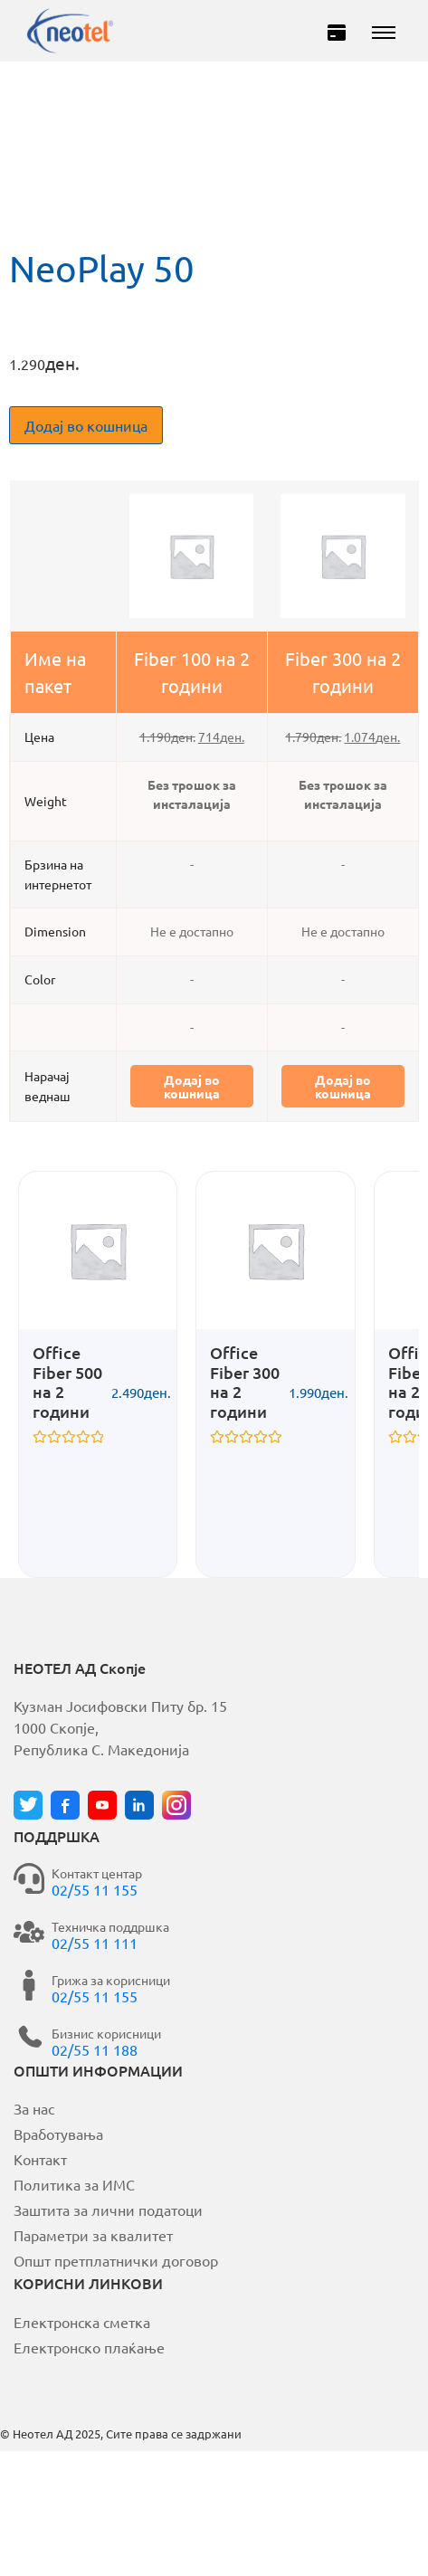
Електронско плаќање (89, 2347)
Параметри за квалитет (93, 2235)
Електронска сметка (82, 2322)
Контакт (40, 2159)
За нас (34, 2108)
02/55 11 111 (95, 1943)
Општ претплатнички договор (116, 2260)
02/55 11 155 (95, 1889)
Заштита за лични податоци (108, 2210)
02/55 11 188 (95, 2049)
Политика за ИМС (74, 2184)
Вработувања (58, 2133)
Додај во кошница (85, 425)
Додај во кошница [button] (192, 1085)
